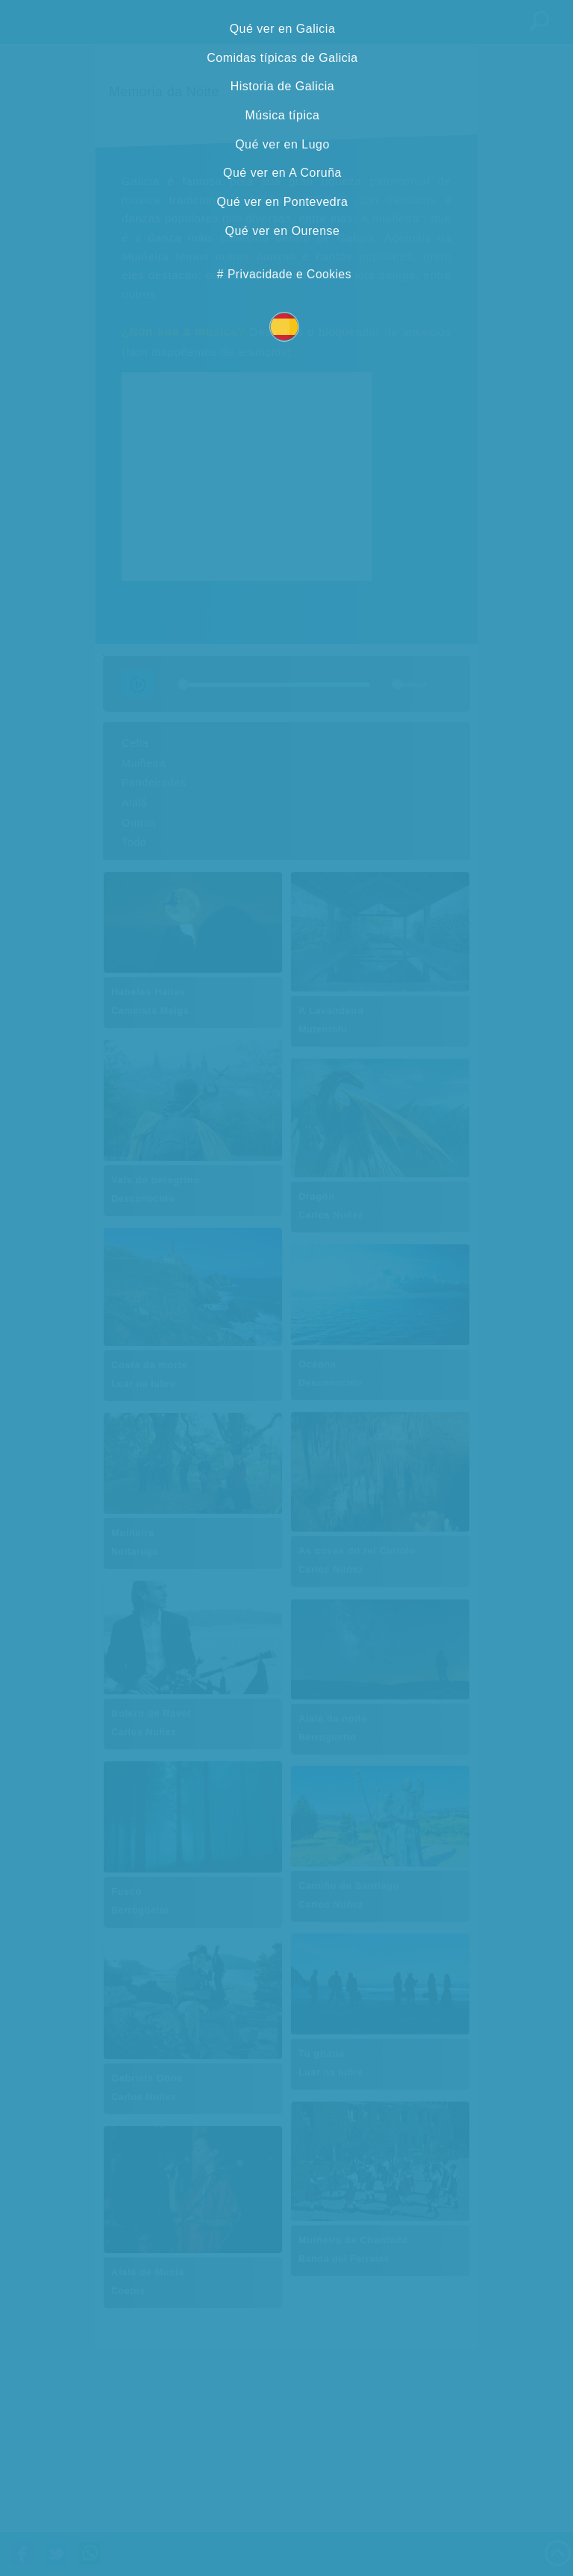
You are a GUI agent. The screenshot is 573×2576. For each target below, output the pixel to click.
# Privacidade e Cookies (284, 274)
